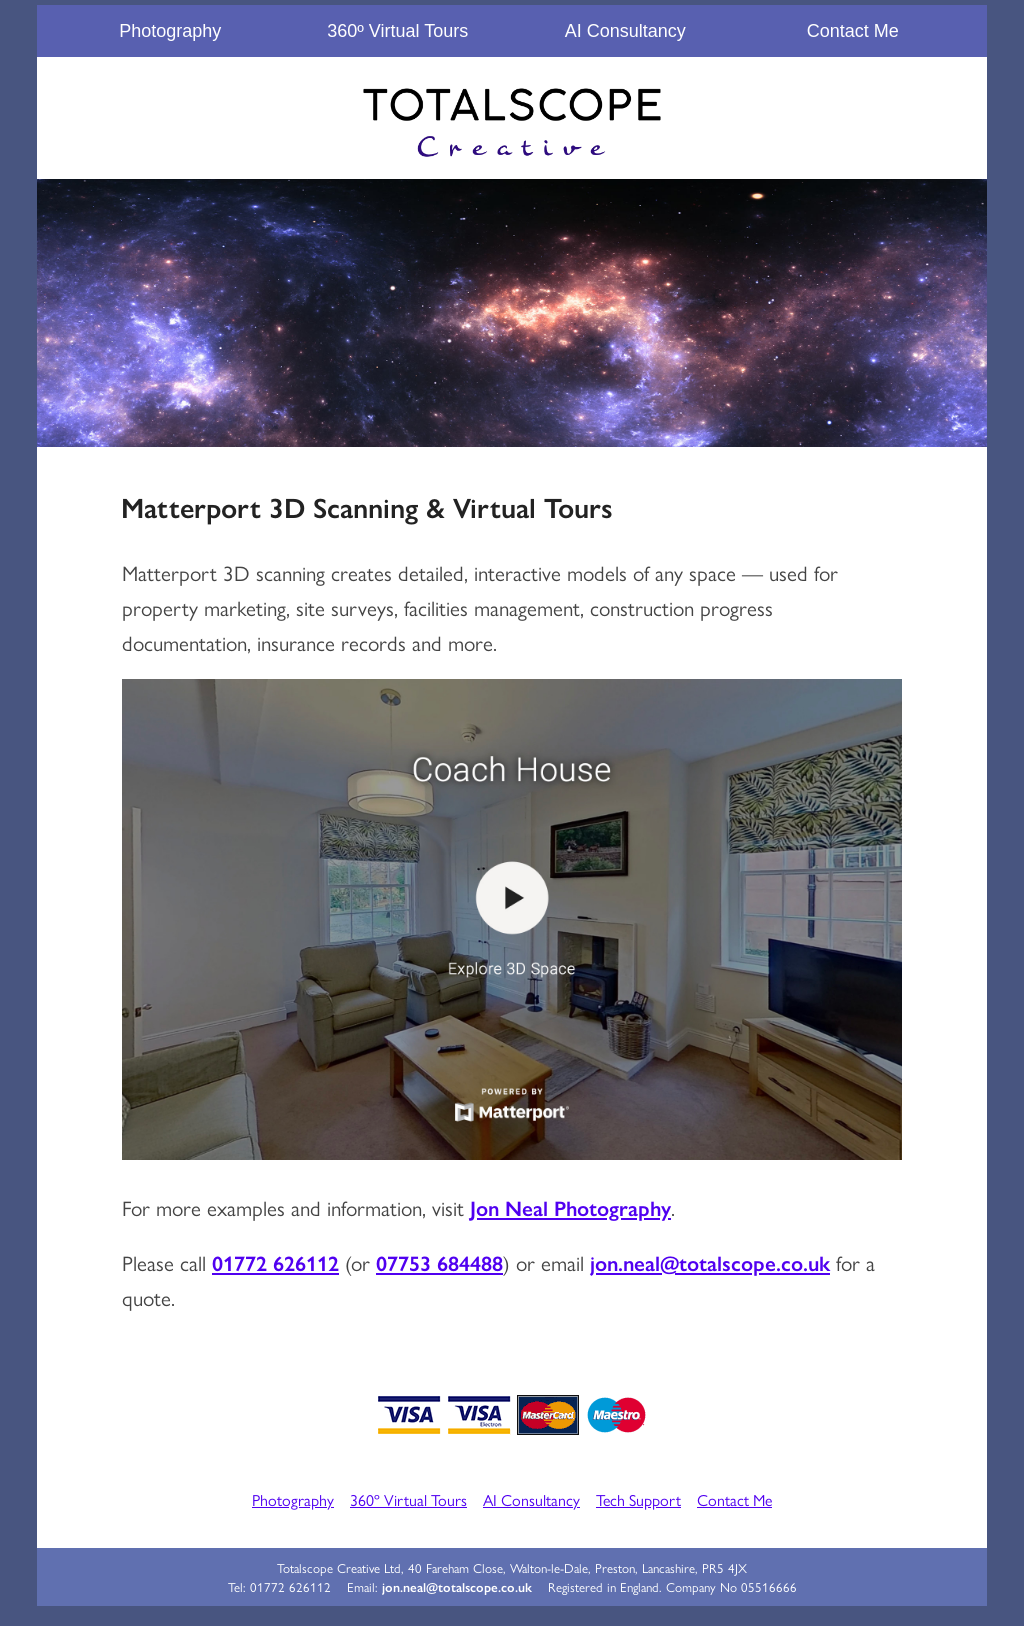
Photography (170, 31)
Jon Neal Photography (570, 1207)
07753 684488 (439, 1262)
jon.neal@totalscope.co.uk (710, 1262)
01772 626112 (275, 1262)
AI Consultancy (625, 31)
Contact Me (853, 31)
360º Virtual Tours (397, 31)
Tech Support (638, 1499)
